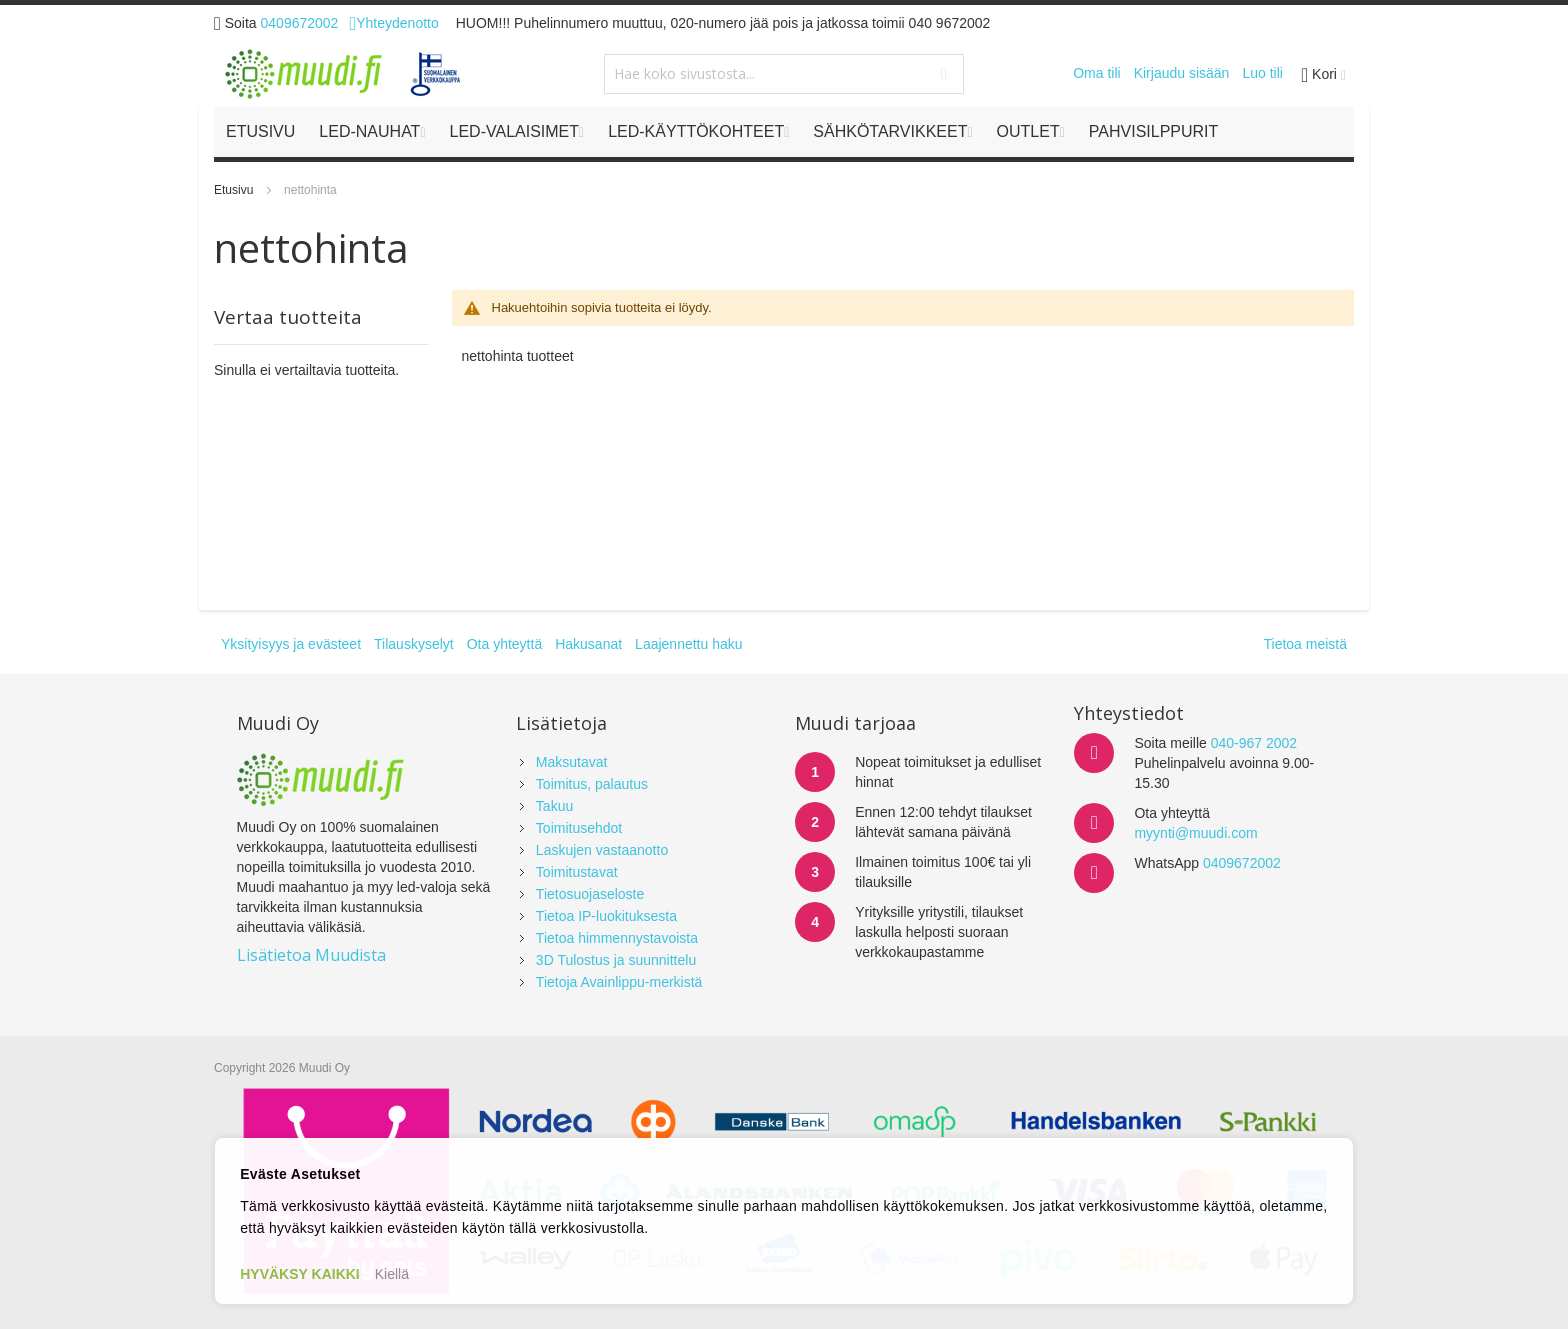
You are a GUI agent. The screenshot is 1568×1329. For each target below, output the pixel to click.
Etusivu (235, 190)
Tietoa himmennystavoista (617, 938)
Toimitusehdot (579, 828)
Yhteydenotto (393, 23)
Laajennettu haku (688, 644)
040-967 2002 (1254, 743)
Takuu (554, 806)
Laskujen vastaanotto (602, 850)
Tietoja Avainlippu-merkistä (619, 982)
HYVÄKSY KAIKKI (300, 1274)
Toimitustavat (577, 872)
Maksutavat (572, 762)
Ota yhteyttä (504, 644)
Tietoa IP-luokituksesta (606, 916)
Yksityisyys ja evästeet (291, 644)
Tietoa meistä (1305, 644)
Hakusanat (588, 644)
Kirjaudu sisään (1182, 73)
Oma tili (1096, 73)
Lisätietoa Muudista (311, 955)
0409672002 (300, 23)
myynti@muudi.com (1195, 833)
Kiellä (392, 1274)
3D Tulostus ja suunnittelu (616, 960)
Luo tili (1262, 73)
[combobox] (784, 74)
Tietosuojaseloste (590, 894)
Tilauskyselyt (414, 644)
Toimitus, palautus (592, 784)
